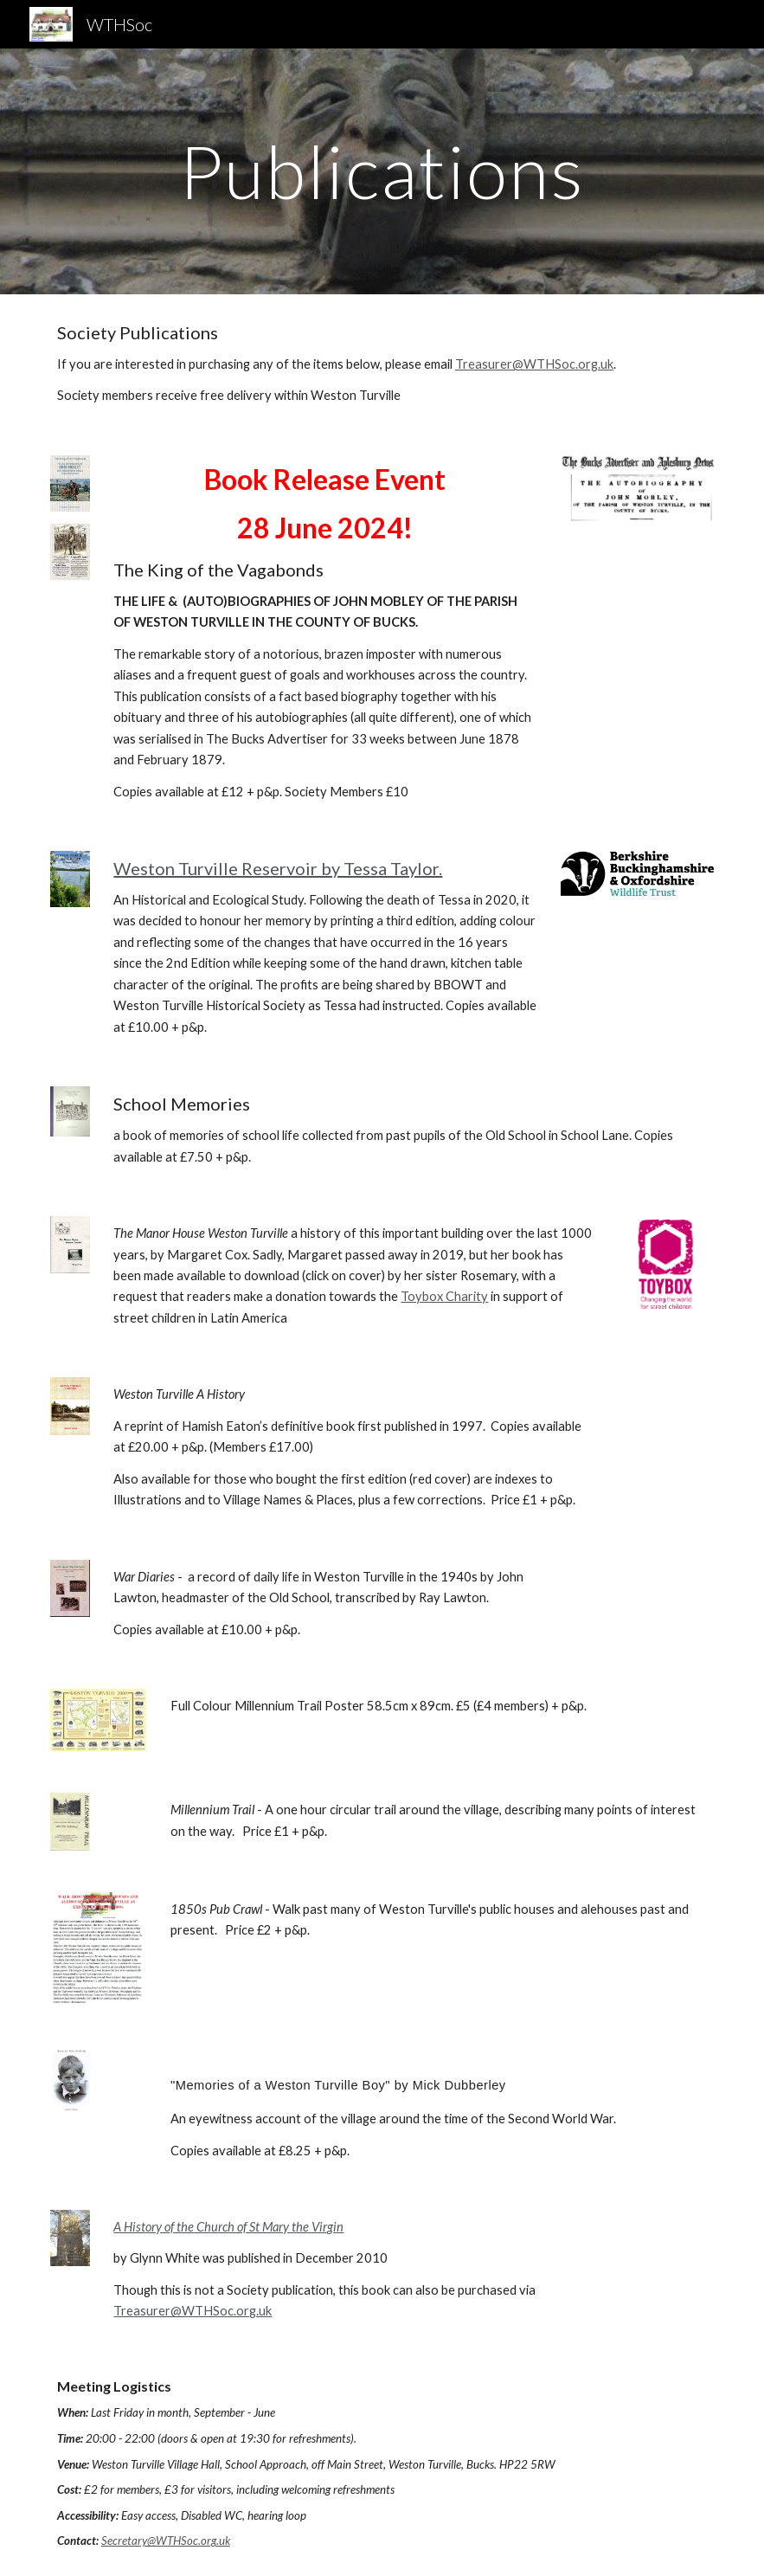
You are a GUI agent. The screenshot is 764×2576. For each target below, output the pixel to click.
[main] (382, 171)
